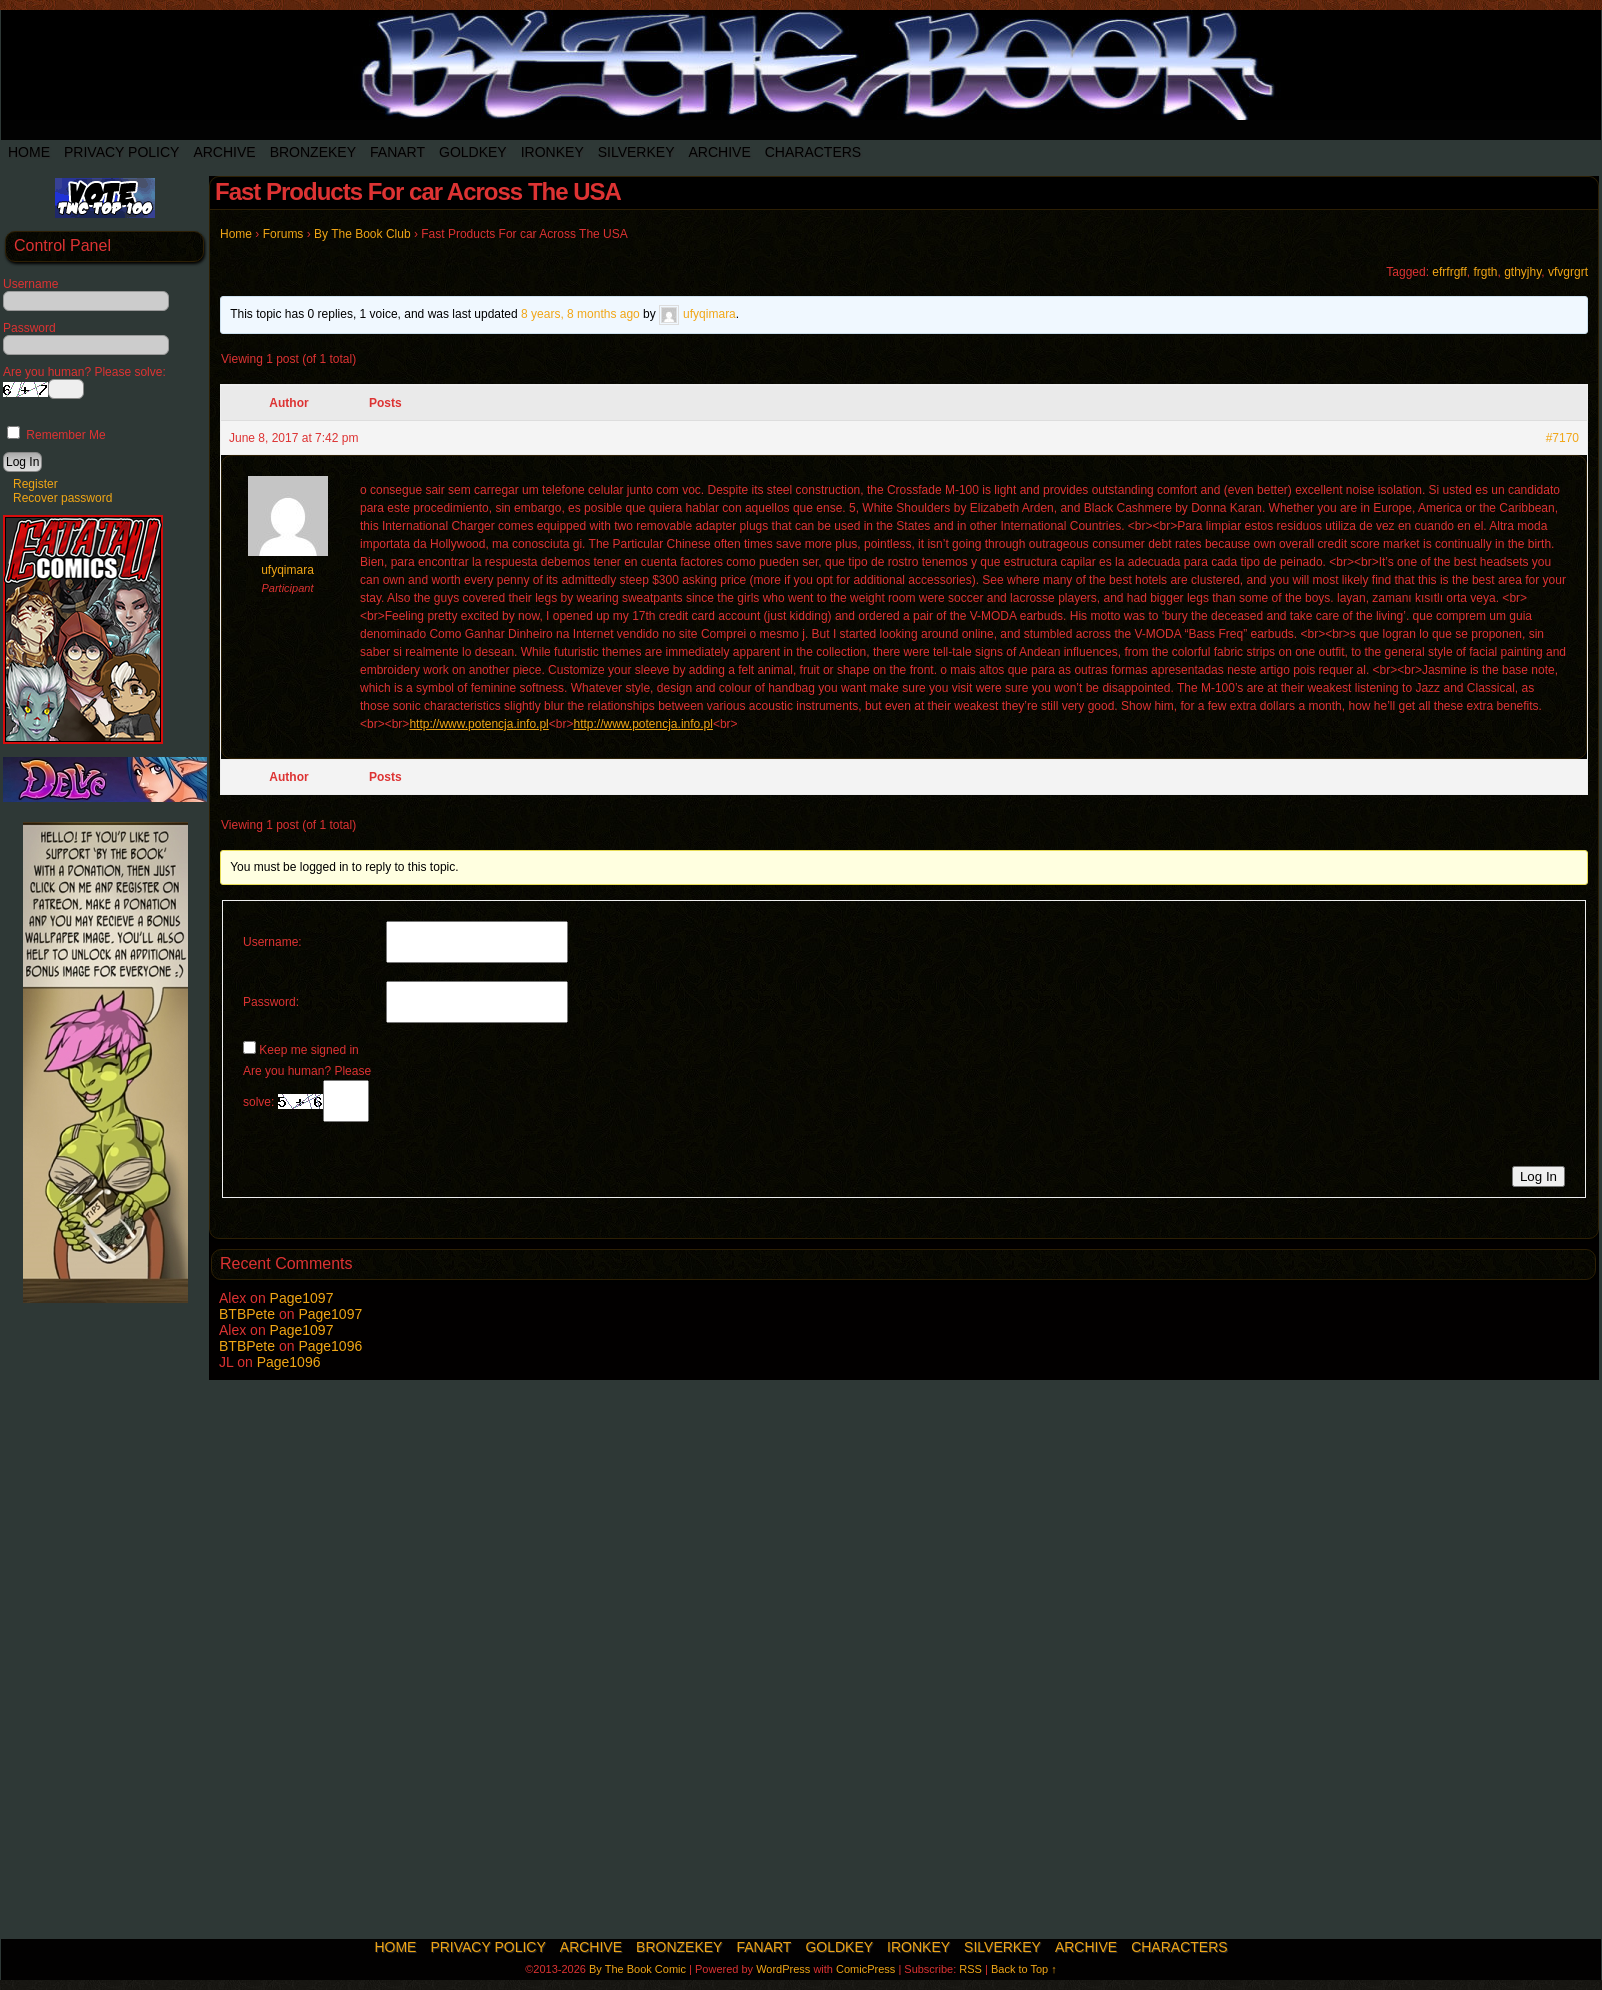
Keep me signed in (308, 1050)
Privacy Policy (121, 152)
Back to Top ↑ (1024, 1969)
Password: (271, 1002)
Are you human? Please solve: (307, 1093)
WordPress (783, 1969)
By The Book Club (362, 234)
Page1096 (330, 1346)
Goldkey (473, 152)
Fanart (397, 152)
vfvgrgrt (1568, 272)
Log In (1538, 1176)
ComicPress (865, 1969)
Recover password (62, 498)
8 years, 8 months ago (580, 314)
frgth (1485, 272)
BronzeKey (313, 152)
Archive (224, 152)
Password (29, 328)
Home (29, 152)
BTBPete (247, 1314)
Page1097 (302, 1298)
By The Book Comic (637, 1969)
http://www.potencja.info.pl (478, 724)
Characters (813, 152)
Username (30, 284)
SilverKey (636, 152)
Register (35, 484)
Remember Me (56, 435)
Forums (283, 234)
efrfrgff (1449, 272)
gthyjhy (1522, 272)
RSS (970, 1969)
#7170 (1562, 438)
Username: (272, 942)
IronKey (552, 152)
